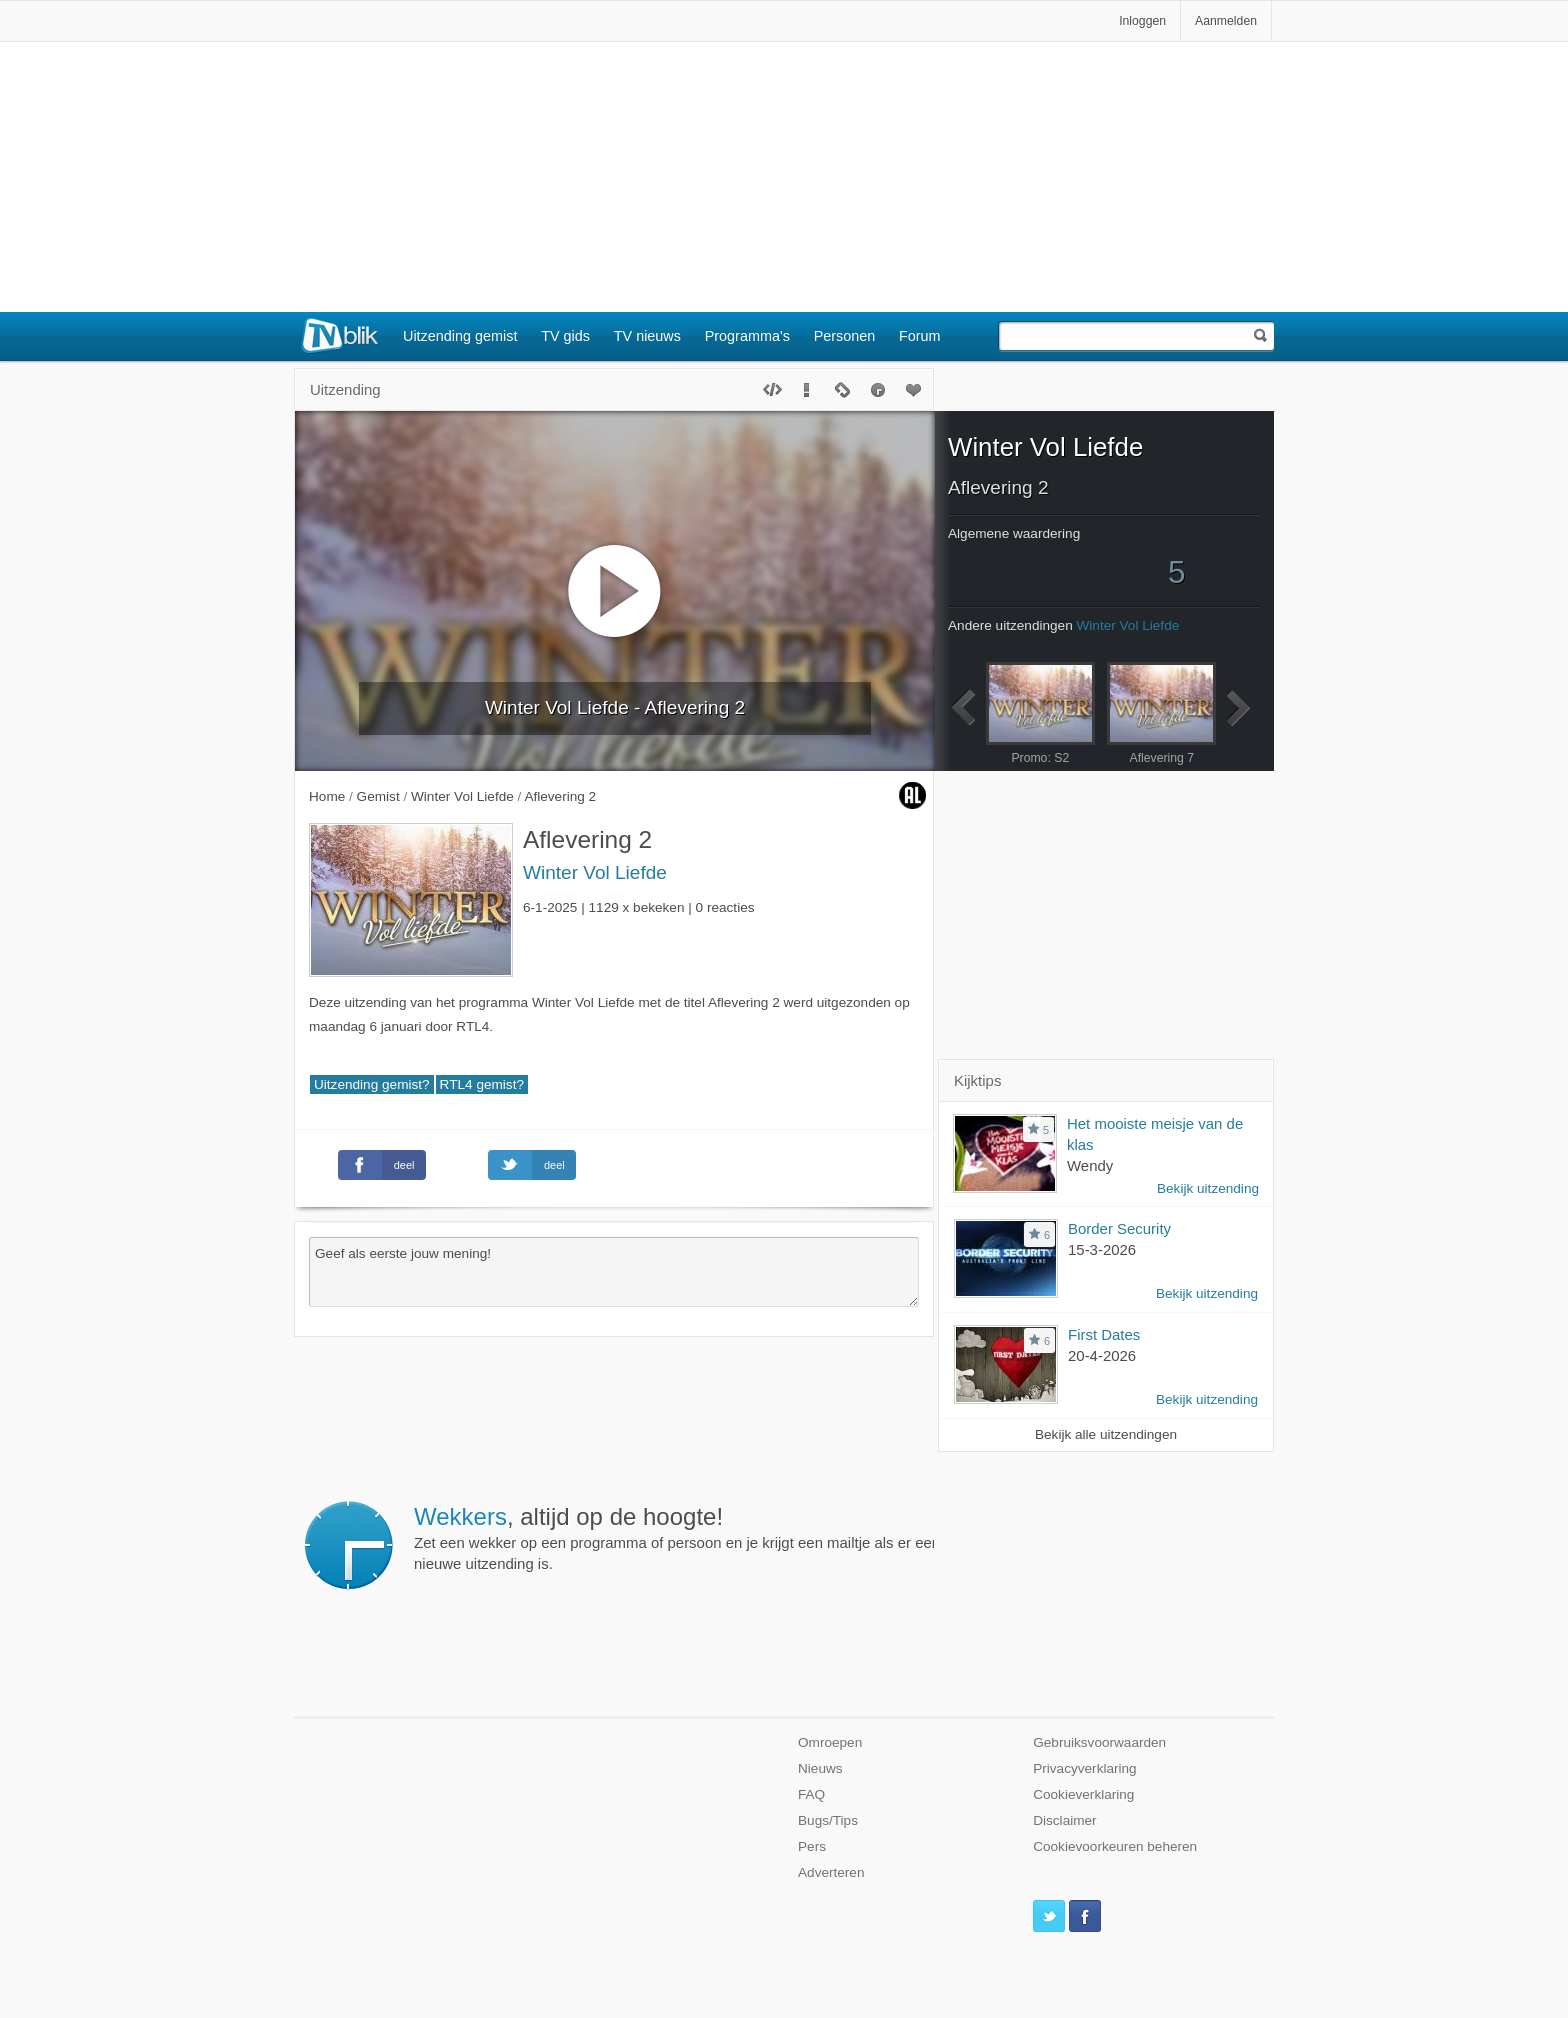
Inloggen (1142, 21)
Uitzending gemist (460, 336)
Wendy (1090, 1165)
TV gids (565, 336)
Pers (812, 1846)
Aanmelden (1226, 21)
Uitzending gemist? (372, 1084)
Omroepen (830, 1742)
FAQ (811, 1794)
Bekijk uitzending (1208, 1188)
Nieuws (820, 1768)
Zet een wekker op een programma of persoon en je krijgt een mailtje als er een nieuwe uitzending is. (677, 1538)
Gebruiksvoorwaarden (1099, 1742)
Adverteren (831, 1872)
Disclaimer (1064, 1820)
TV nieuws (647, 336)
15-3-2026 (1102, 1249)
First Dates (1104, 1334)
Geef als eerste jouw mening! (614, 1272)
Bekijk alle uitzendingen (1106, 1434)
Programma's (747, 336)
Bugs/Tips (828, 1820)
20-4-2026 (1102, 1355)
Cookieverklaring (1083, 1794)
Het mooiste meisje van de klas (1155, 1134)
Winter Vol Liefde (595, 872)
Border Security (1119, 1228)
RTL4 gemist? (482, 1084)
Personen (845, 336)
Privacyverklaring (1085, 1768)
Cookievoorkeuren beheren (1115, 1846)
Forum (920, 336)
